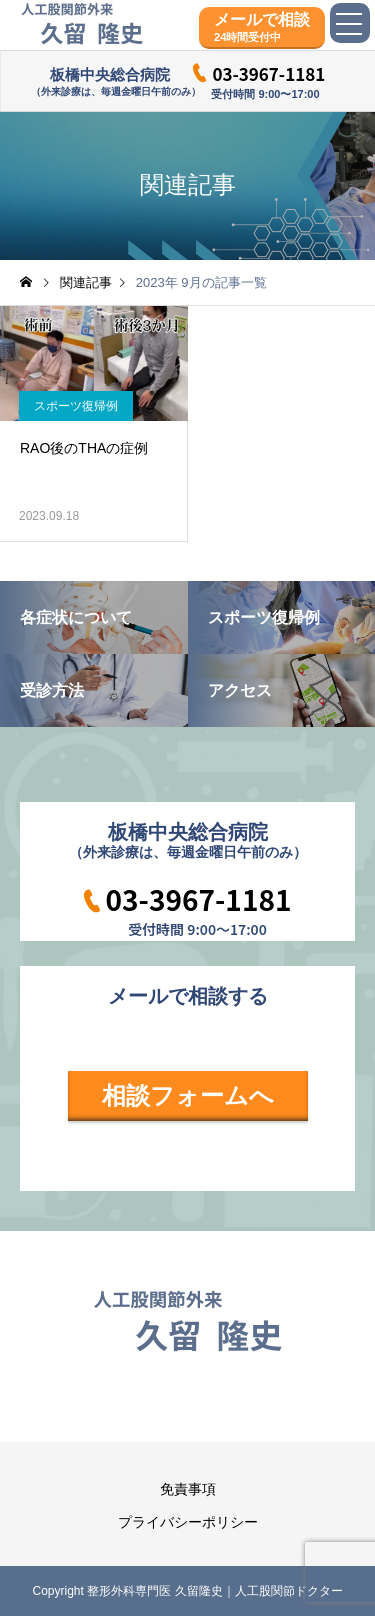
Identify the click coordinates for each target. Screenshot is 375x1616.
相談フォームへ (188, 1095)
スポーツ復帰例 (76, 406)
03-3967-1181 (268, 73)
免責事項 (188, 1489)
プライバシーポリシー (188, 1522)
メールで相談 (262, 27)
